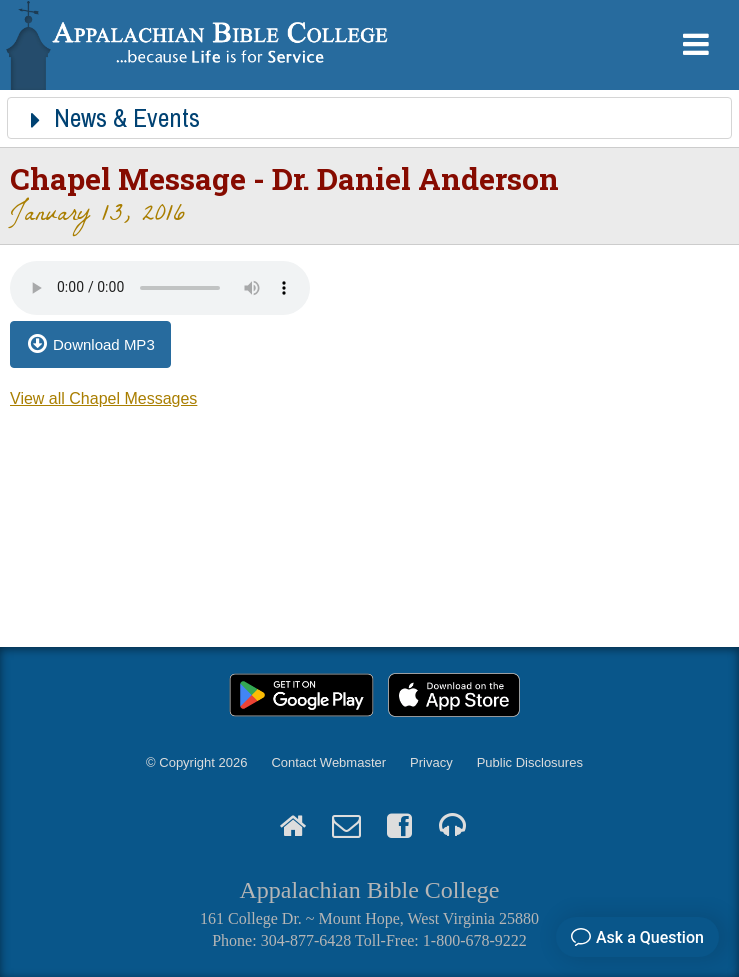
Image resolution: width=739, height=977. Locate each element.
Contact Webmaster (328, 762)
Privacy (431, 762)
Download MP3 (104, 344)
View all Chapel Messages (103, 398)
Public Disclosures (530, 762)
